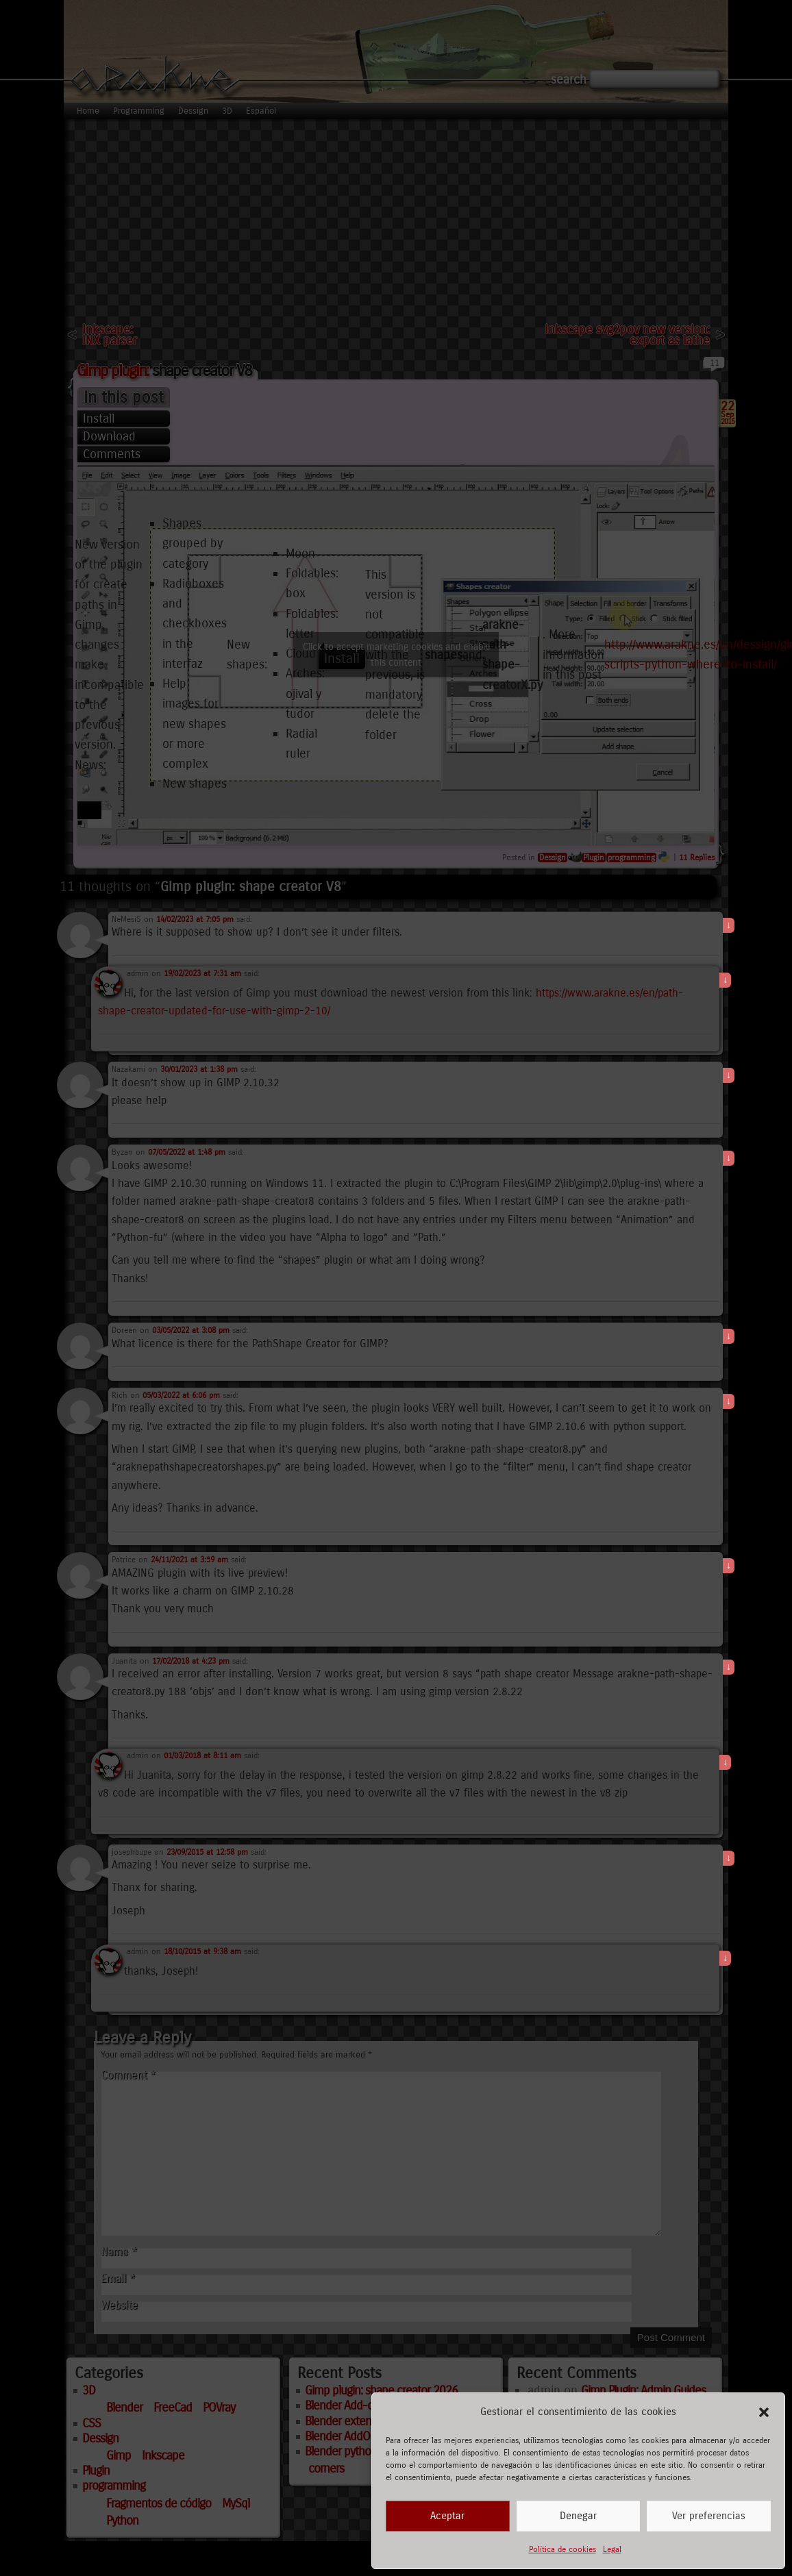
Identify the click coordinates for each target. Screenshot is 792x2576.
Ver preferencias (708, 2516)
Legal (612, 2549)
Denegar (578, 2516)
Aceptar (447, 2516)
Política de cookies (562, 2549)
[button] (764, 2412)
